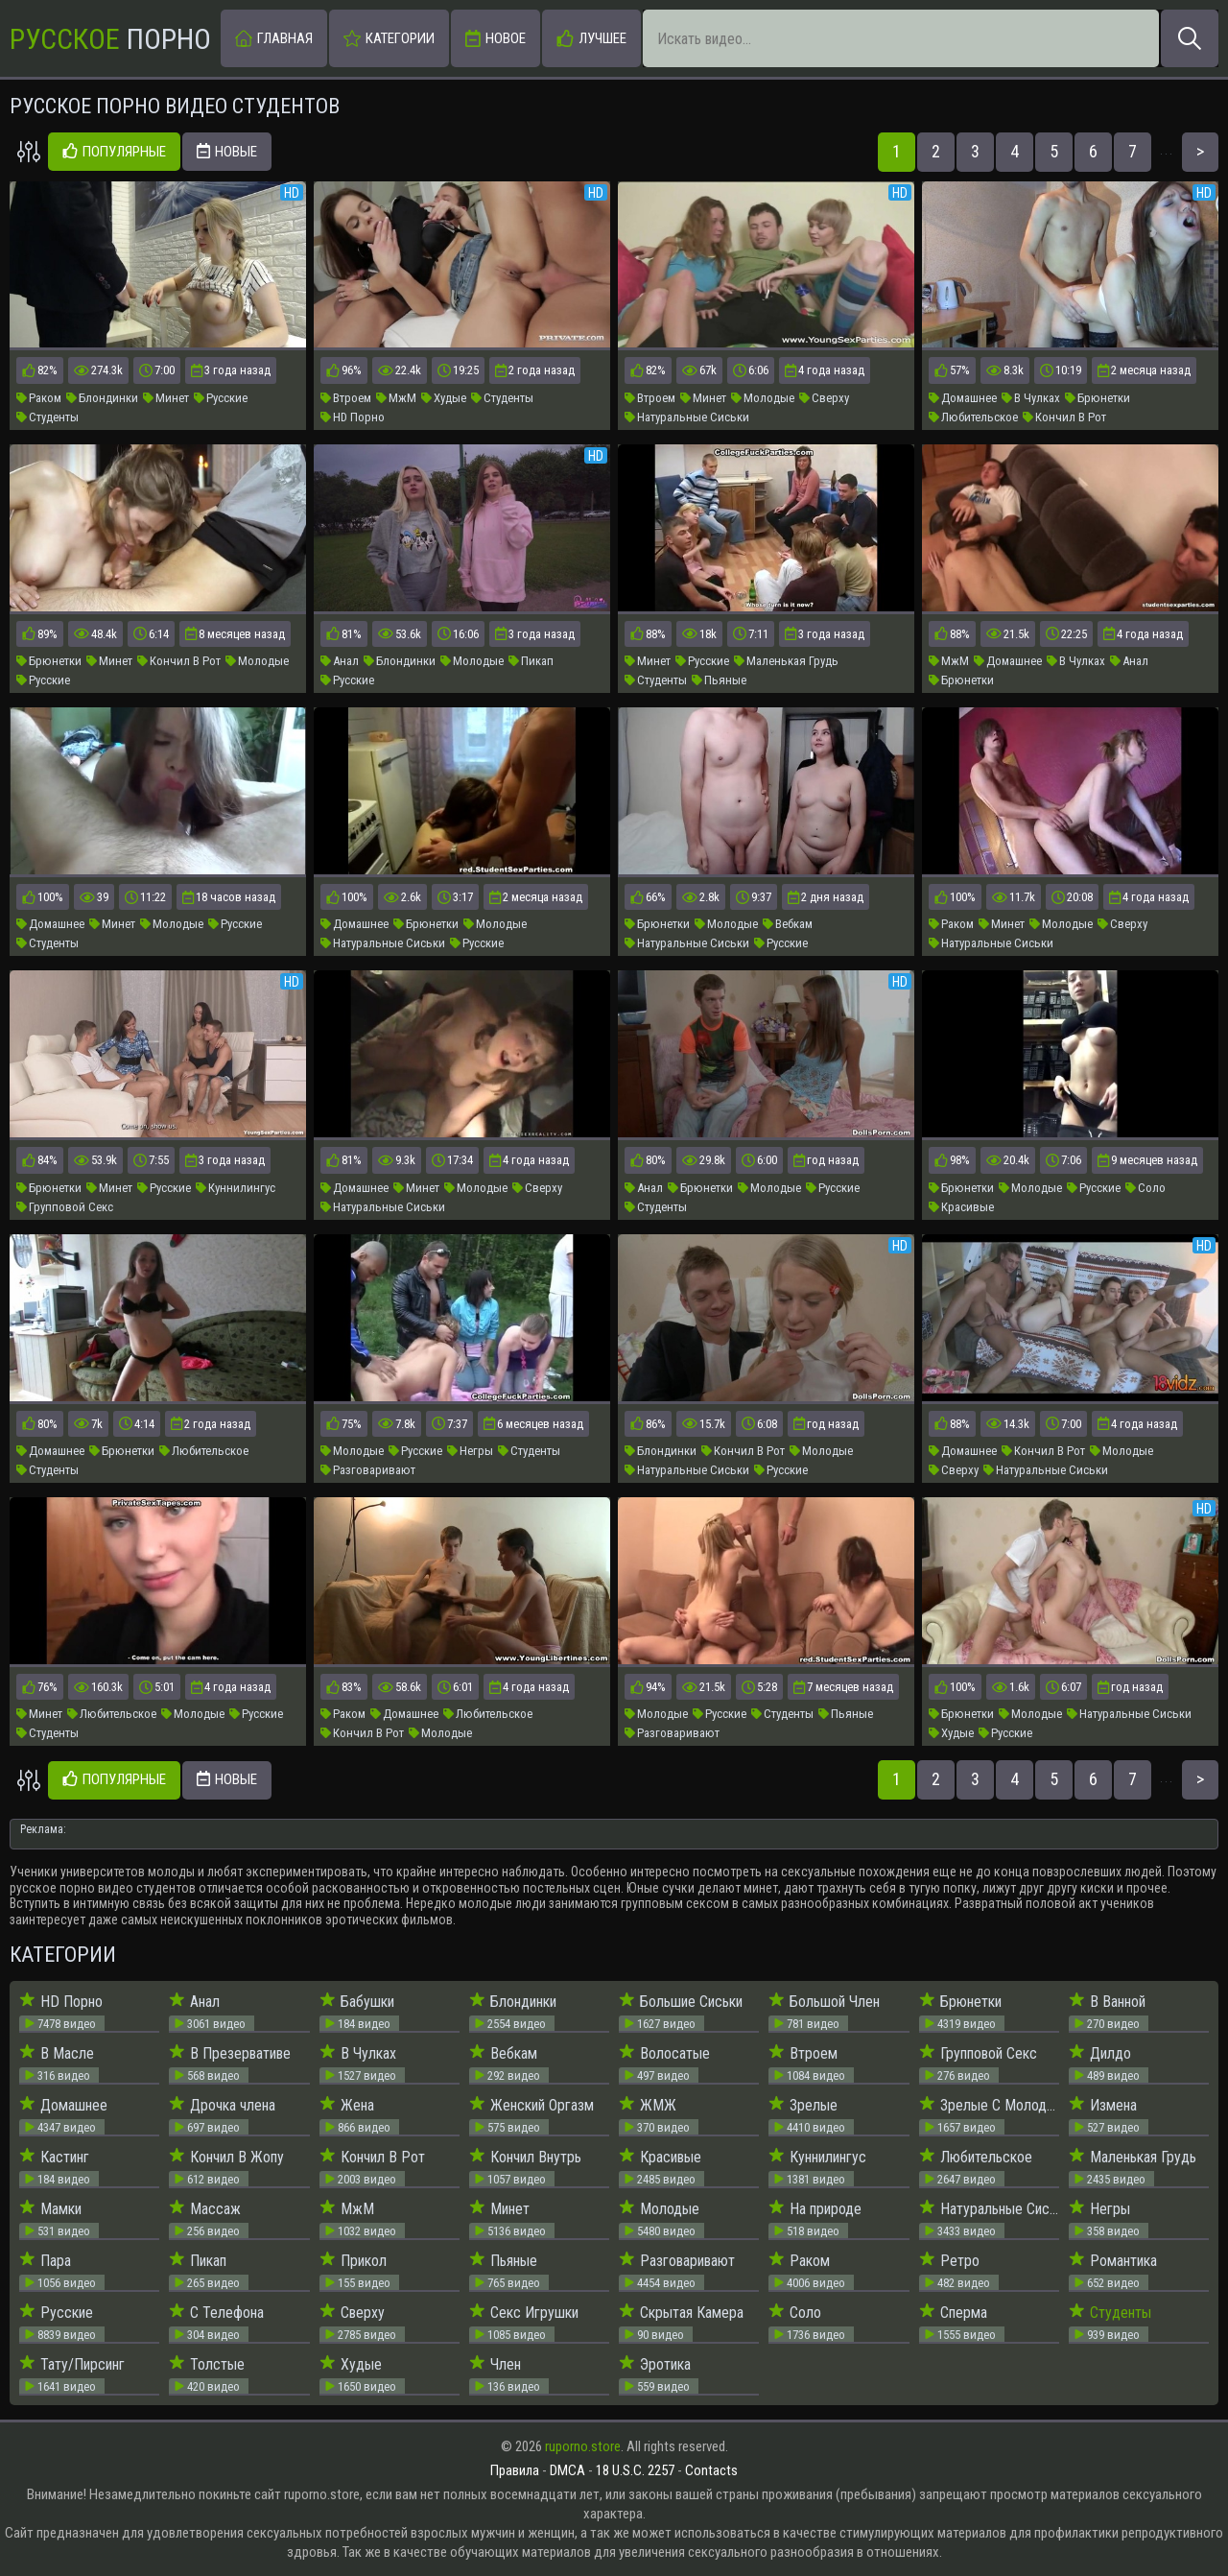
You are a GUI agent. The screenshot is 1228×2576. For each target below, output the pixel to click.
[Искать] (1189, 38)
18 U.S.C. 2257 (635, 2470)
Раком (38, 398)
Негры (470, 1450)
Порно (110, 39)
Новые (227, 152)
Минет (166, 398)
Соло (1145, 1187)
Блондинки (102, 398)
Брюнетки (1097, 398)
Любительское (973, 417)
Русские (221, 398)
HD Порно (352, 417)
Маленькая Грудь (786, 661)
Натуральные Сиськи (687, 417)
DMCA (567, 2470)
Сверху (824, 398)
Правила (514, 2470)
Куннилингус (235, 1187)
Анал (339, 661)
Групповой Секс (64, 1207)
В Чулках (1031, 398)
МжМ (396, 398)
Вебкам (788, 924)
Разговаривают (367, 1470)
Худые (443, 398)
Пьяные (719, 680)
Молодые (762, 398)
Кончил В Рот (1064, 417)
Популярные (114, 152)
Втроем (345, 398)
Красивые (961, 1207)
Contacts (711, 2470)
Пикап (531, 661)
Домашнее (963, 398)
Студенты (47, 417)
